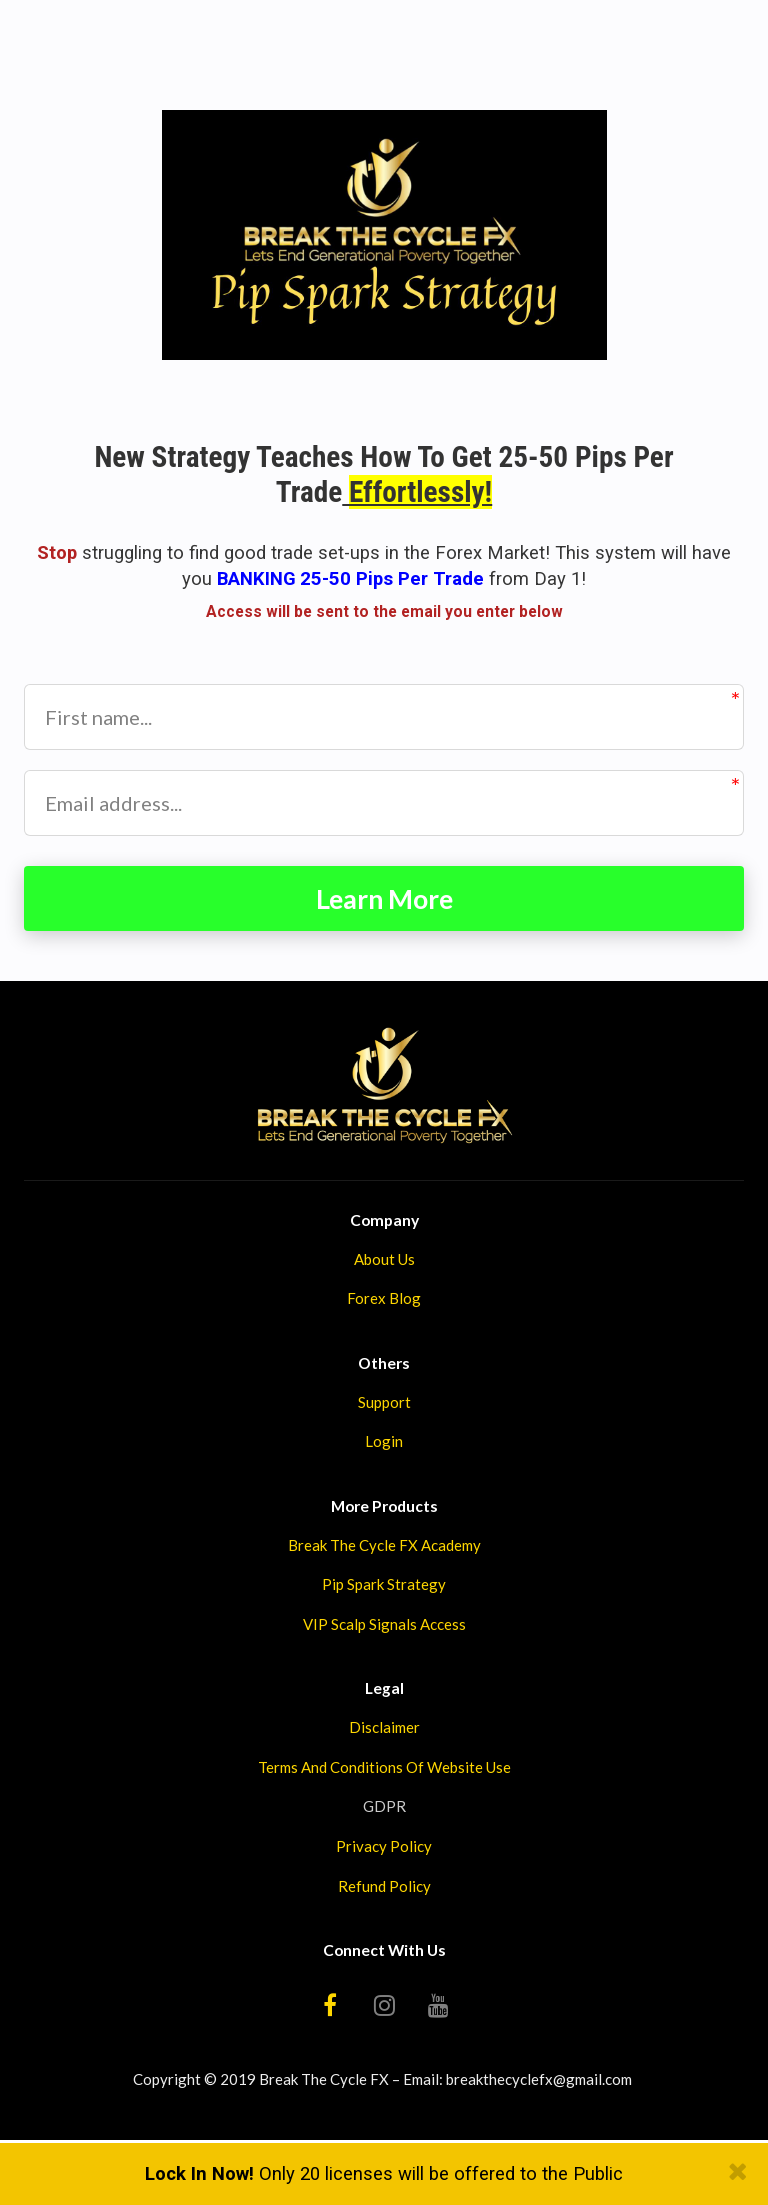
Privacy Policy (384, 1849)
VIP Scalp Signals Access (384, 1627)
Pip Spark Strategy (384, 1588)
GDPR (384, 1810)
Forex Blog (384, 1302)
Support (384, 1405)
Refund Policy (384, 1889)
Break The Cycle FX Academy (384, 1548)
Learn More (384, 900)
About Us (384, 1262)
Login (384, 1445)
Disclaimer (384, 1730)
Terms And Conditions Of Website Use (384, 1770)
